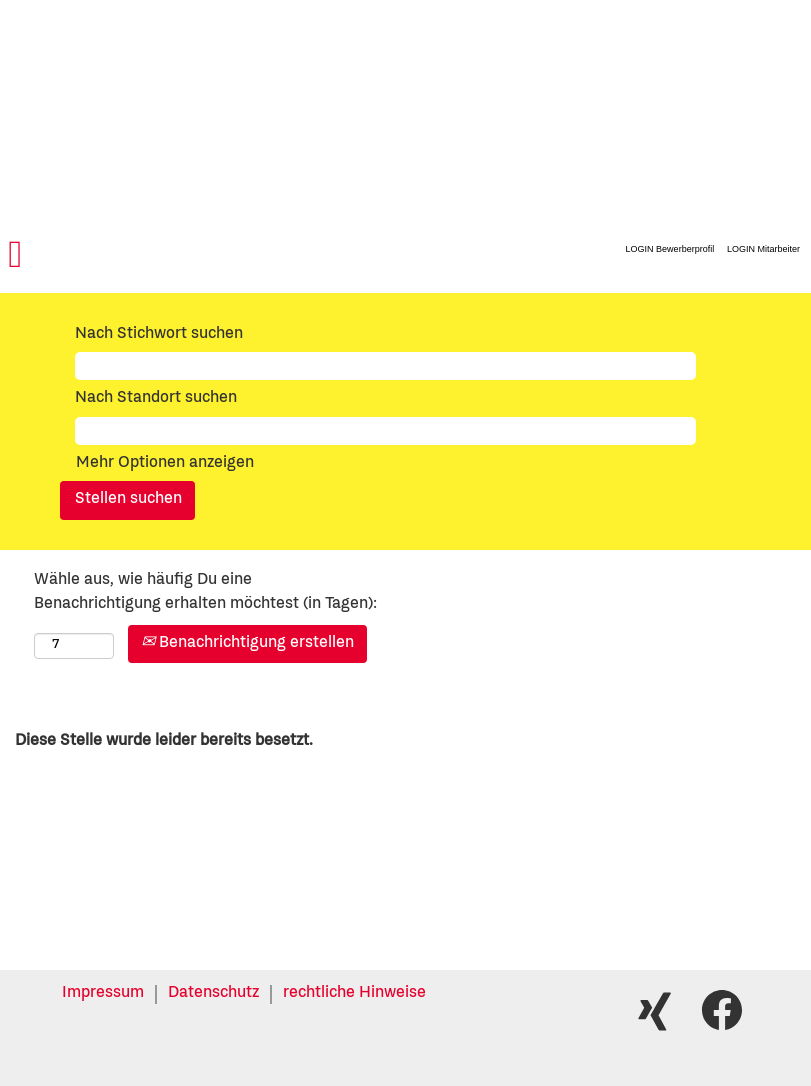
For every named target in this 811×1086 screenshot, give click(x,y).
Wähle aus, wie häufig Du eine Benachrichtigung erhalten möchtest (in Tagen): (205, 593)
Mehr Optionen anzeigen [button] (165, 464)
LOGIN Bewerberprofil (670, 249)
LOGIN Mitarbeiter (763, 249)
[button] (135, 257)
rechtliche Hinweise (354, 994)
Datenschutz (213, 994)
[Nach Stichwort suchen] (385, 366)
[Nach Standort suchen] (385, 431)
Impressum (103, 994)
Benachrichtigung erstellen (247, 644)
